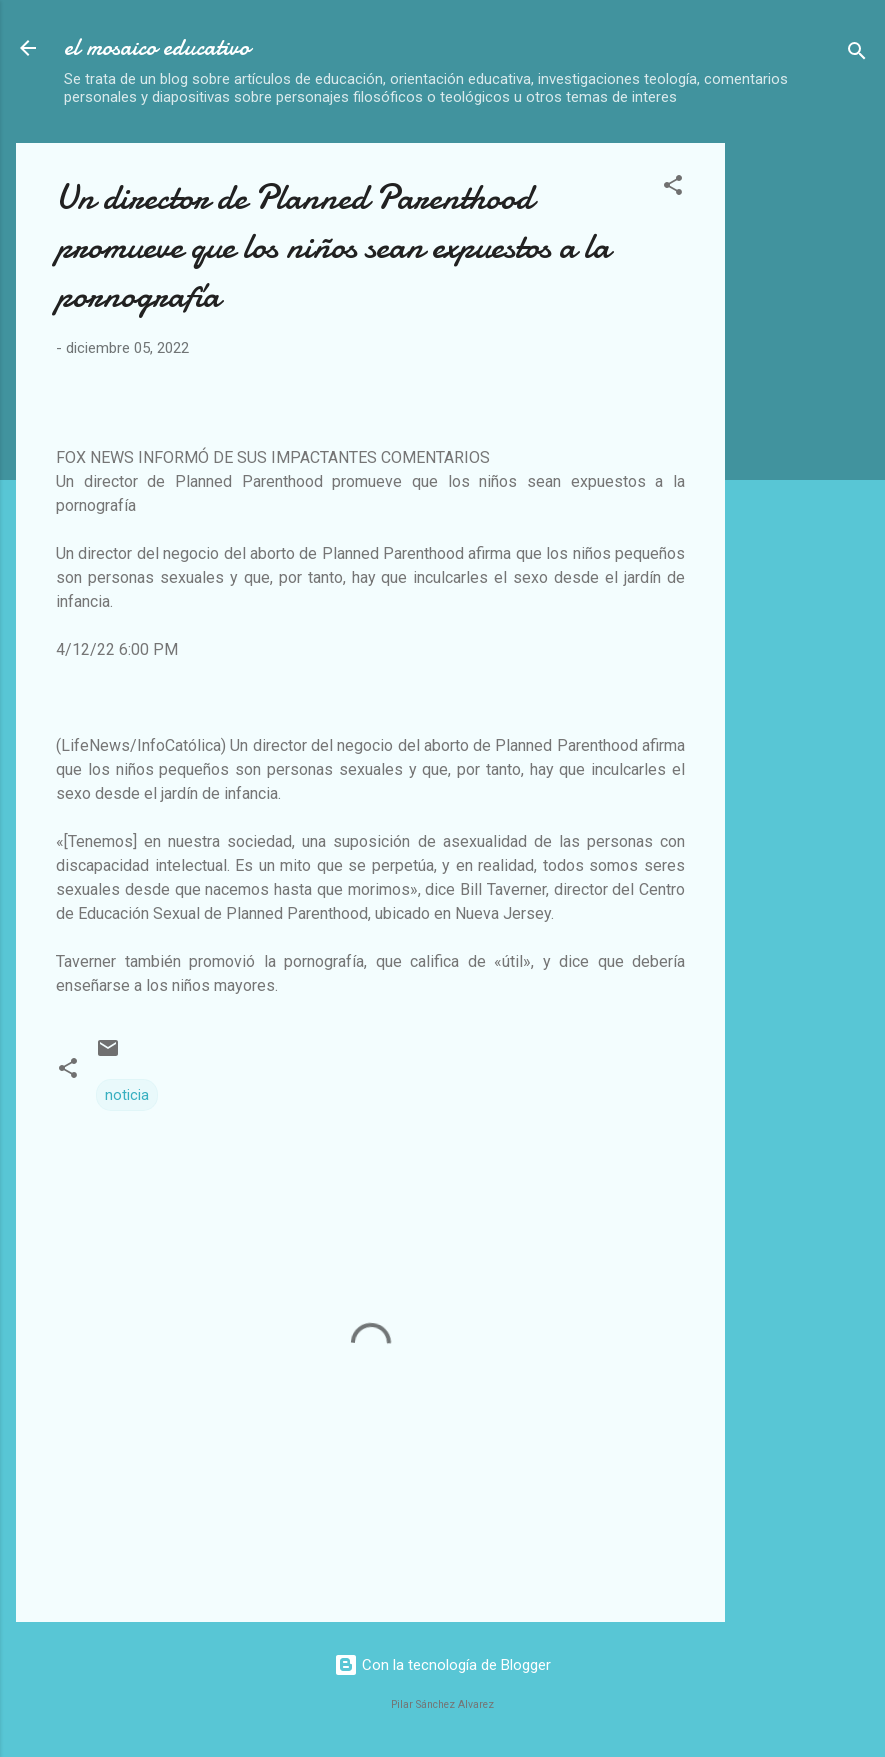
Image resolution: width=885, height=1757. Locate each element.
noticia (127, 1095)
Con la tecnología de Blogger (442, 1665)
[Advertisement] (813, 443)
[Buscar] (857, 54)
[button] (673, 188)
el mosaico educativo (157, 47)
